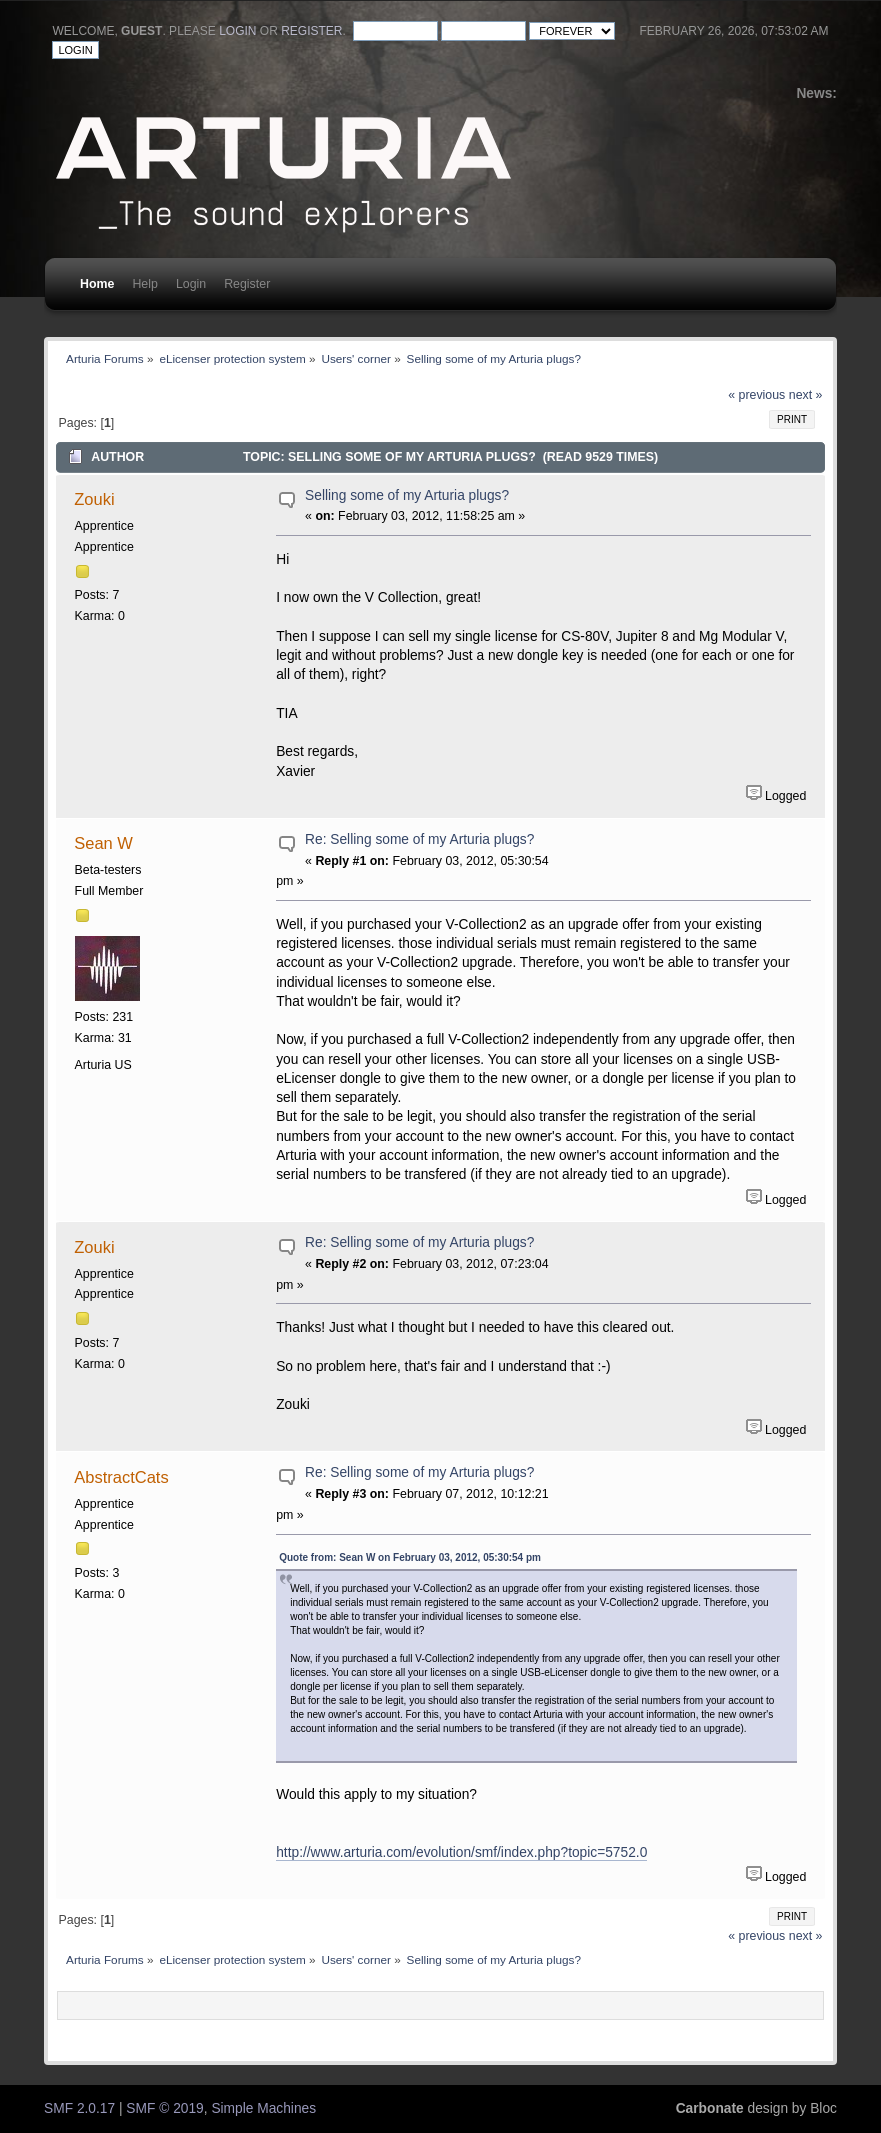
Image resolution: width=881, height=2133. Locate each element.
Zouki (94, 499)
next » (806, 395)
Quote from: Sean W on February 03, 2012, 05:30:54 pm (410, 1557)
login (237, 31)
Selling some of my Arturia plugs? (407, 495)
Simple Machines (263, 2108)
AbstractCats (121, 1477)
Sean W (103, 843)
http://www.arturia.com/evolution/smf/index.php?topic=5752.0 (461, 1852)
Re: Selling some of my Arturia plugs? (419, 839)
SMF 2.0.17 (79, 2108)
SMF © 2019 (164, 2108)
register (311, 31)
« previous (756, 395)
